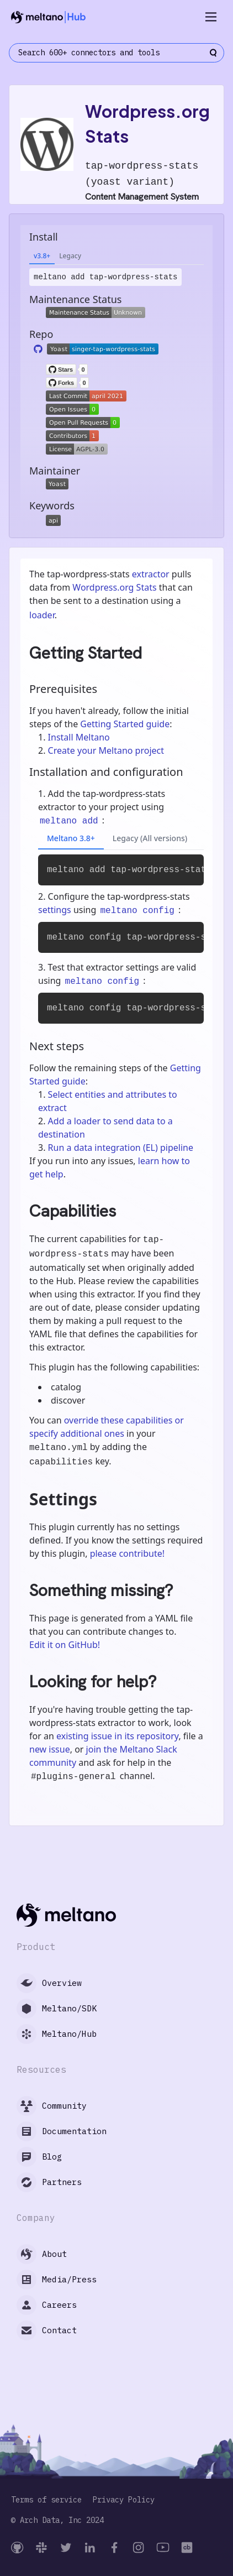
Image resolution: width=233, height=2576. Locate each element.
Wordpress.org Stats (114, 587)
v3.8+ (42, 255)
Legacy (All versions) (150, 838)
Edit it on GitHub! (64, 1645)
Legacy (70, 255)
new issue (49, 1749)
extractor (151, 574)
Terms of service (46, 2500)
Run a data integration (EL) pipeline (120, 1147)
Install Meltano (79, 737)
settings (54, 910)
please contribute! (127, 1553)
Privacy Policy (124, 2500)
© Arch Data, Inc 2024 (57, 2520)
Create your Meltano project (106, 750)
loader (42, 615)
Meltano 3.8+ (71, 838)
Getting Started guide (125, 724)
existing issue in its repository (117, 1736)
